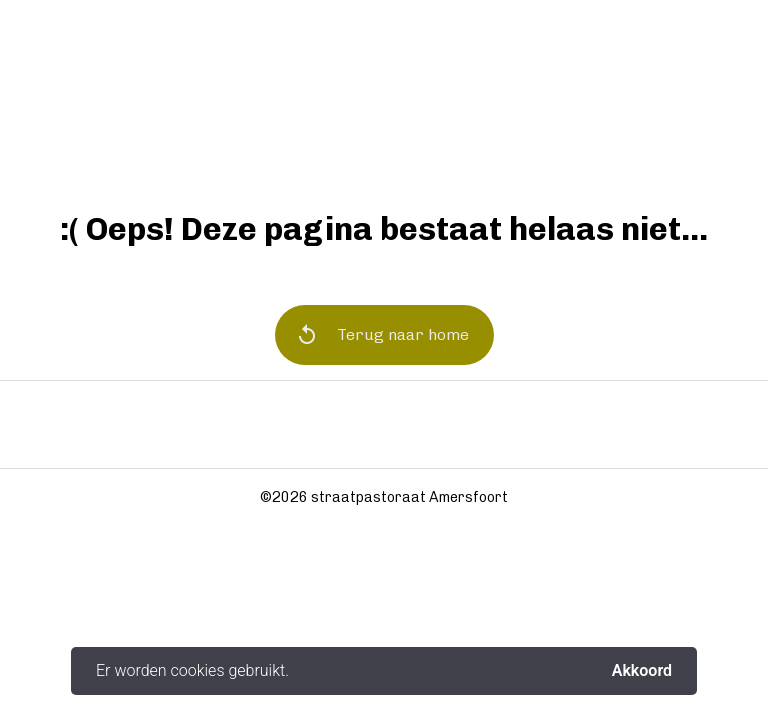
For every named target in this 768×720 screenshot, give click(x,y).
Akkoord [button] (642, 671)
